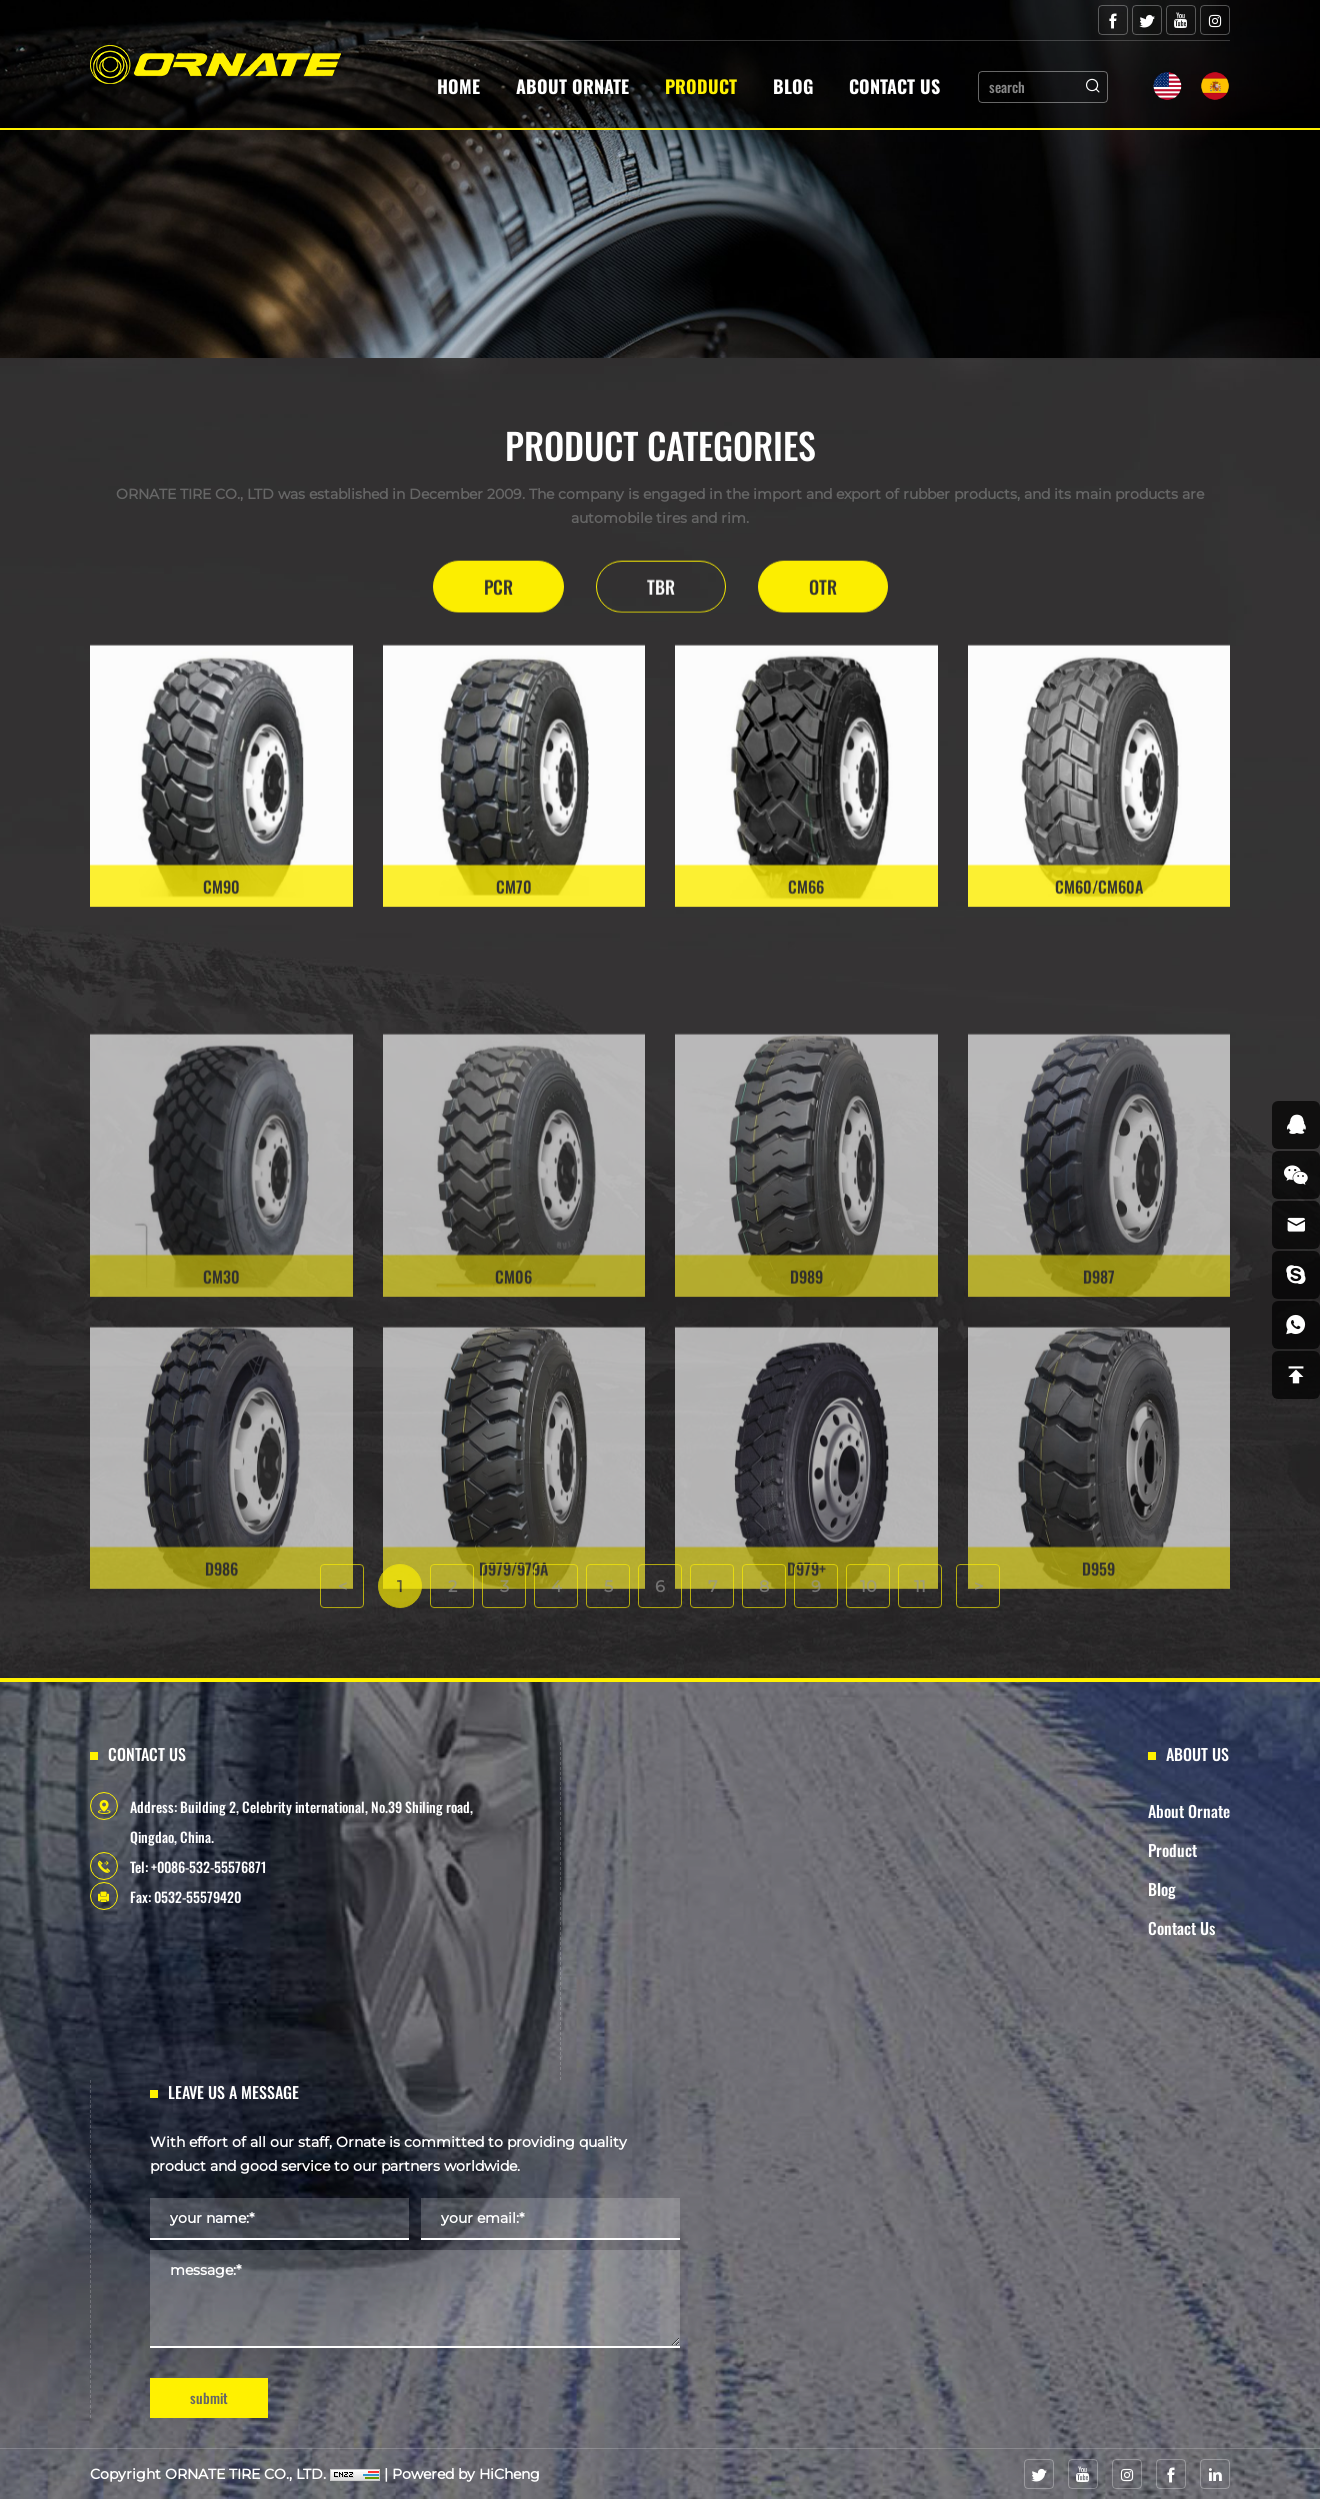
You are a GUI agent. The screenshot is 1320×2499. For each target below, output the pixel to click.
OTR (823, 593)
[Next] (978, 1611)
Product (701, 86)
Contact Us (894, 86)
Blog (793, 86)
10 (868, 1611)
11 (920, 1611)
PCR (498, 593)
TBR (661, 593)
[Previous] (342, 1611)
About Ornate (572, 86)
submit (209, 2397)
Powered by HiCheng (466, 2474)
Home (458, 86)
